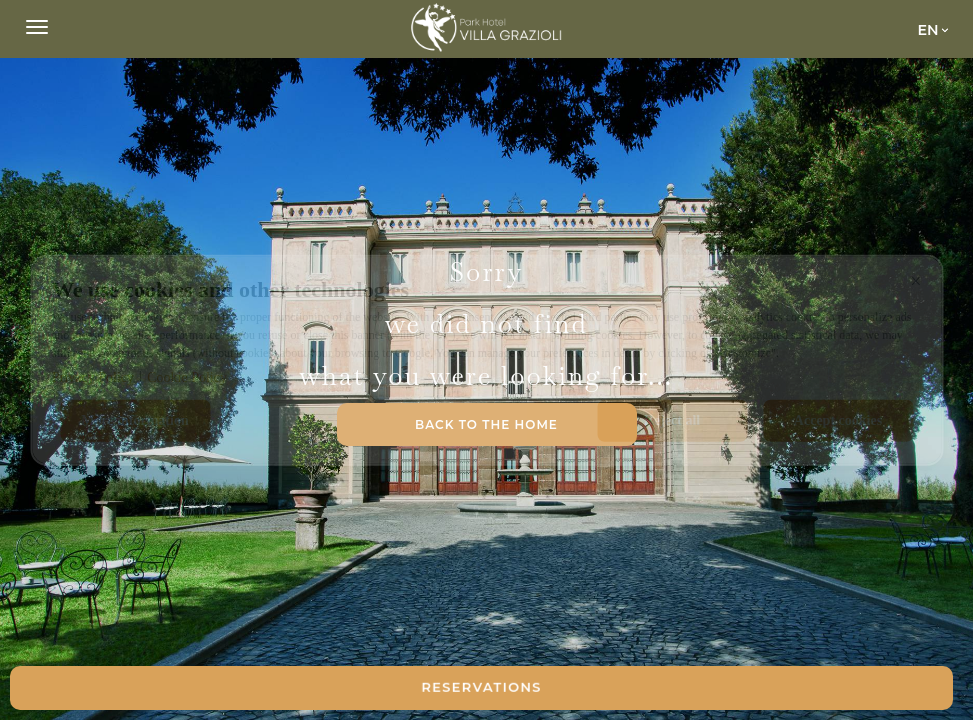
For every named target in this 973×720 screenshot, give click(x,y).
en (927, 30)
